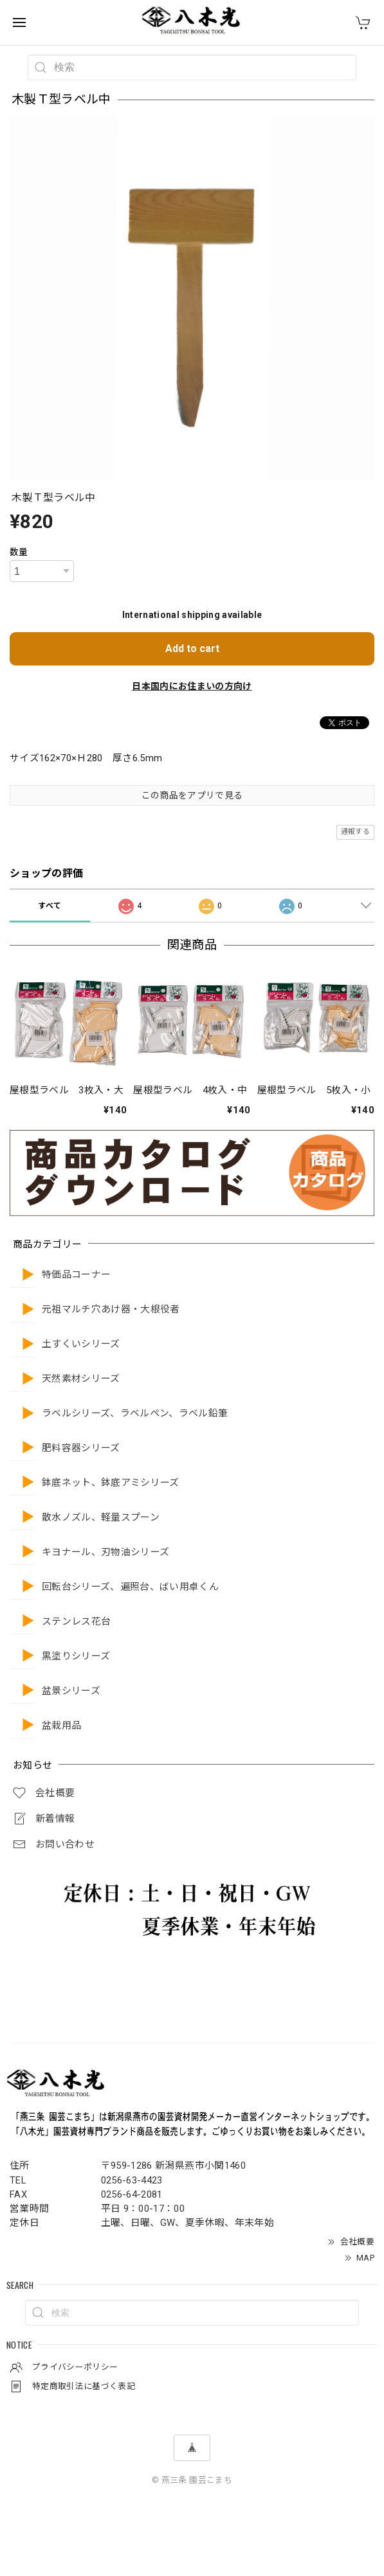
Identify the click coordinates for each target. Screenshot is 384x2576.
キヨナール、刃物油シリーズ (105, 1552)
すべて (49, 905)
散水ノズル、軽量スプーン (101, 1517)
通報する (355, 831)
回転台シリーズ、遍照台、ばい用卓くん (130, 1587)
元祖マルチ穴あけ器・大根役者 (111, 1309)
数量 (19, 552)
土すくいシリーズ (81, 1344)
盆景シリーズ (71, 1691)
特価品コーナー (76, 1274)
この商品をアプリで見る (192, 795)
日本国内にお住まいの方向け (191, 686)
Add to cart (192, 648)
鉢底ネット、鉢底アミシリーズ (110, 1483)
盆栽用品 (61, 1725)
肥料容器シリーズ (81, 1448)
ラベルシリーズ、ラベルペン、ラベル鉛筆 (135, 1413)
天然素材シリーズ (81, 1378)
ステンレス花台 (76, 1621)
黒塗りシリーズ (76, 1656)
